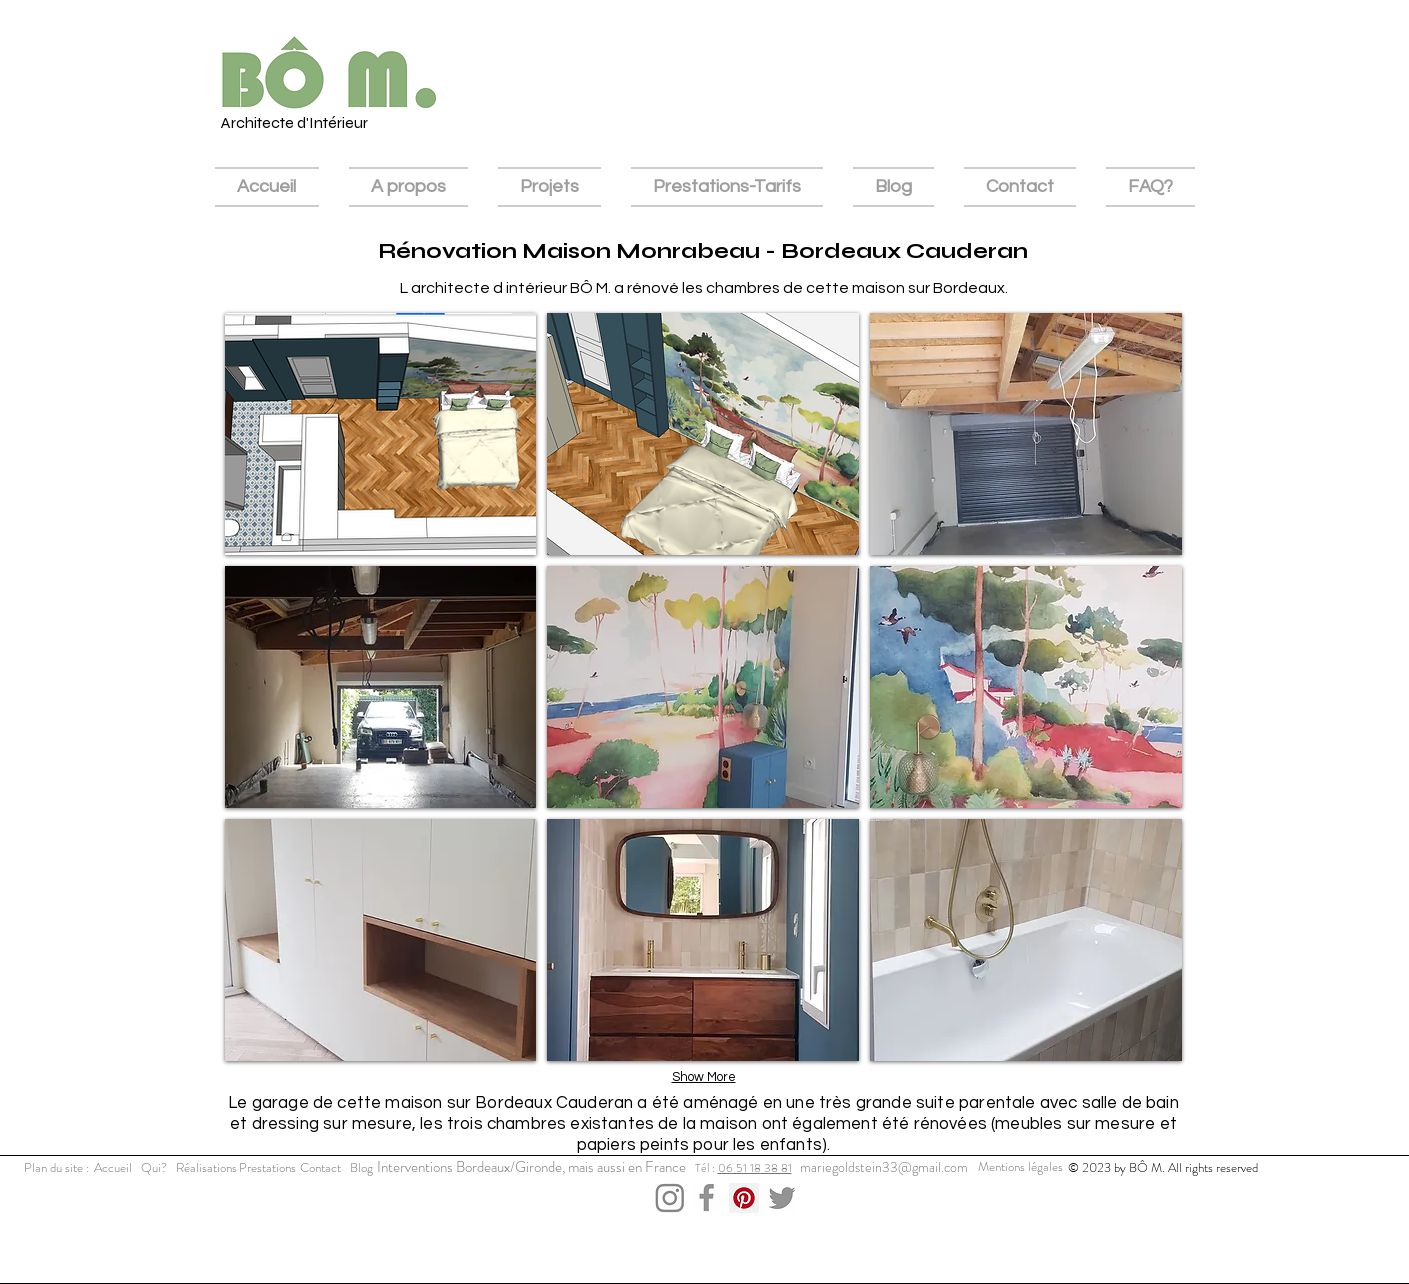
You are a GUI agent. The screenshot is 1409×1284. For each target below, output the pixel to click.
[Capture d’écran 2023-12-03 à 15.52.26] (707, 1198)
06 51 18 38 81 (755, 1168)
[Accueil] (113, 1168)
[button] (381, 434)
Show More (704, 1077)
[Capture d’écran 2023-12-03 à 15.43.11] (670, 1198)
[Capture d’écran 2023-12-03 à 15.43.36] (781, 1198)
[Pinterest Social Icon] (744, 1198)
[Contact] (321, 1168)
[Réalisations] (206, 1168)
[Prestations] (267, 1168)
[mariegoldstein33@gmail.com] (884, 1168)
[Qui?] (154, 1168)
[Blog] (362, 1168)
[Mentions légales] (1020, 1167)
